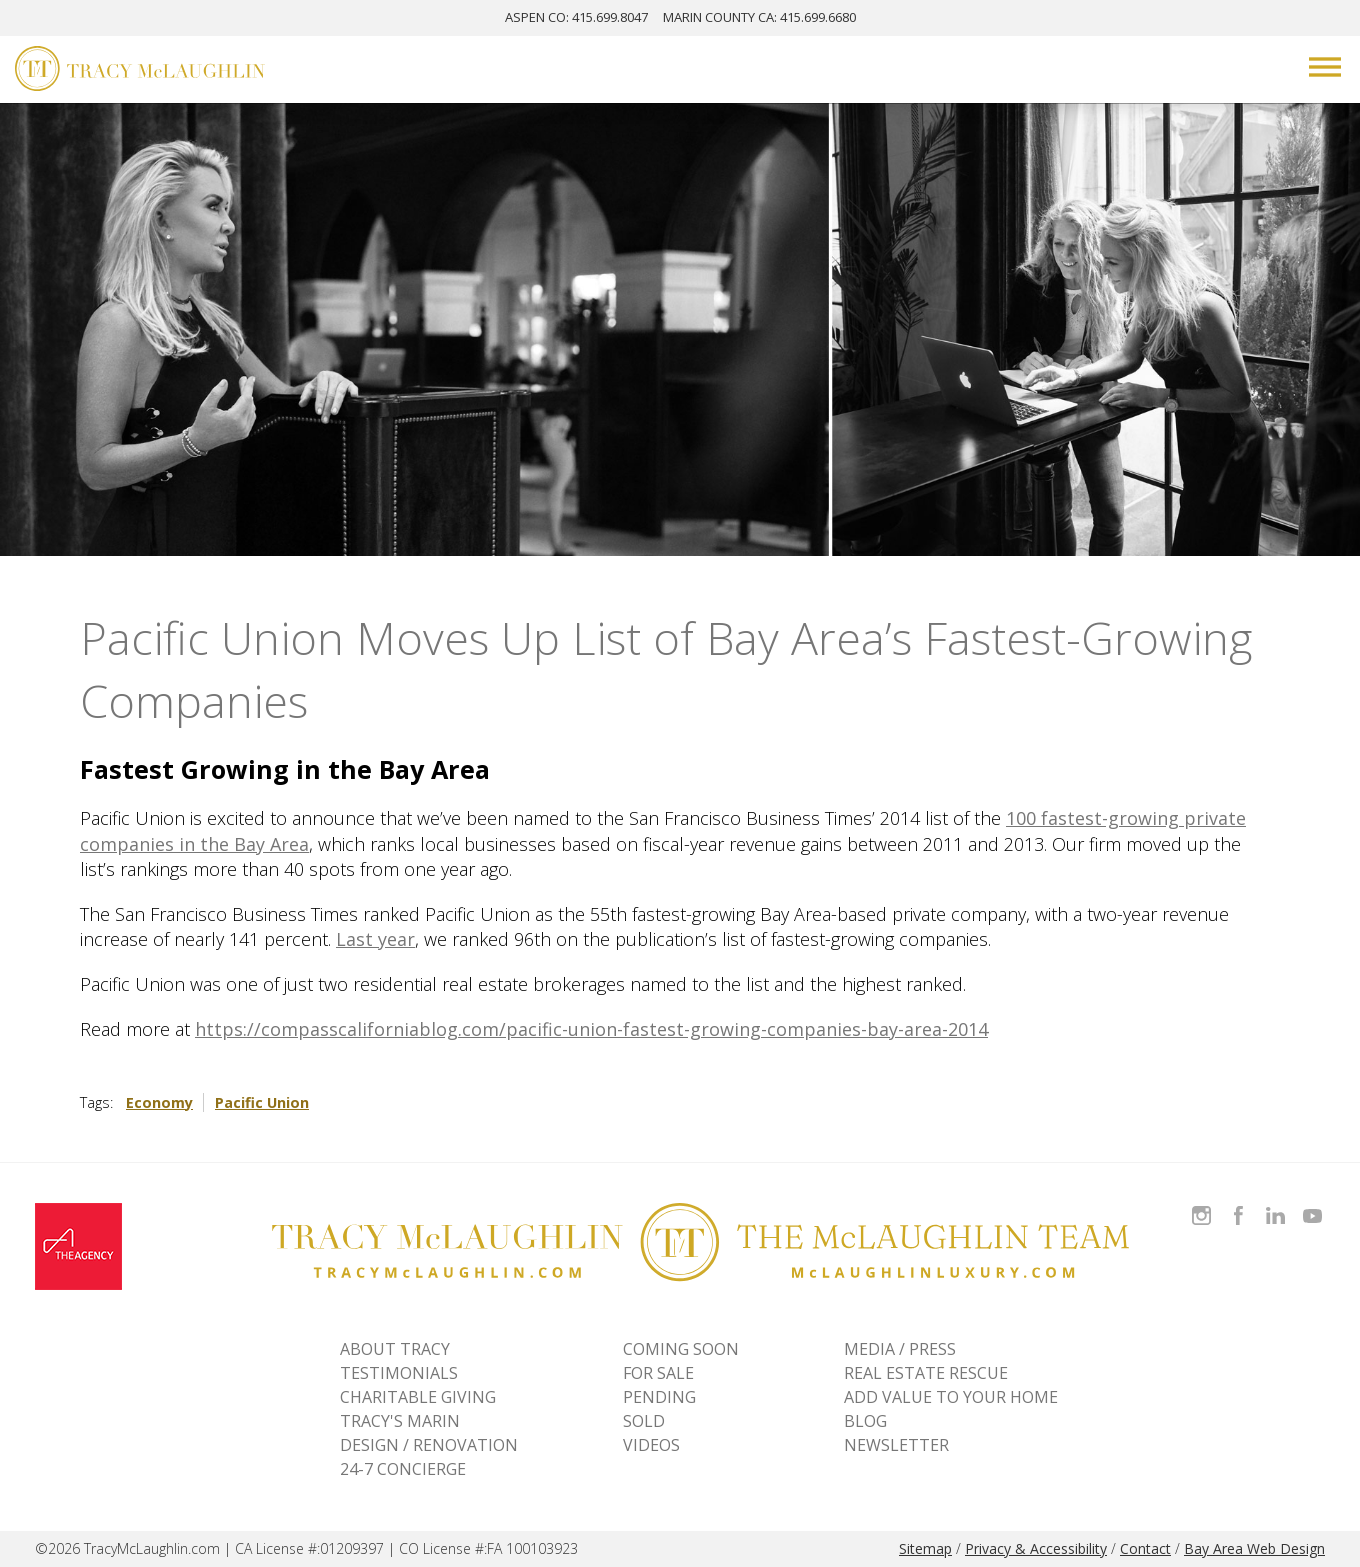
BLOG (865, 1421)
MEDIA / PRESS (900, 1349)
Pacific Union (262, 1102)
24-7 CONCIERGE (403, 1469)
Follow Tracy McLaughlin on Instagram (1201, 1203)
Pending (659, 1397)
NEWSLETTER (896, 1445)
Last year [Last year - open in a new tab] (375, 939)
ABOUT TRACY (395, 1349)
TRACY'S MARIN (400, 1421)
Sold (644, 1421)
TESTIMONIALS (399, 1373)
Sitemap (925, 1548)
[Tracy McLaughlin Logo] (140, 71)
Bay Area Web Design (1254, 1548)
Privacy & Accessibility (1036, 1548)
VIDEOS (651, 1445)
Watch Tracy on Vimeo (1314, 1203)
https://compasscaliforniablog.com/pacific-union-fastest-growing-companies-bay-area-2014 (591, 1029)
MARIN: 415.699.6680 (759, 17)
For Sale (658, 1373)
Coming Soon (681, 1349)
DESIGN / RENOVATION (429, 1445)
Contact (1145, 1548)
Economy (159, 1102)
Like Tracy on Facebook (1241, 1203)
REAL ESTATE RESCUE (926, 1373)
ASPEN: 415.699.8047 (576, 17)
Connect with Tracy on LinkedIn (1275, 1203)
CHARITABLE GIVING (418, 1397)
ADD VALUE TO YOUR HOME (951, 1397)
